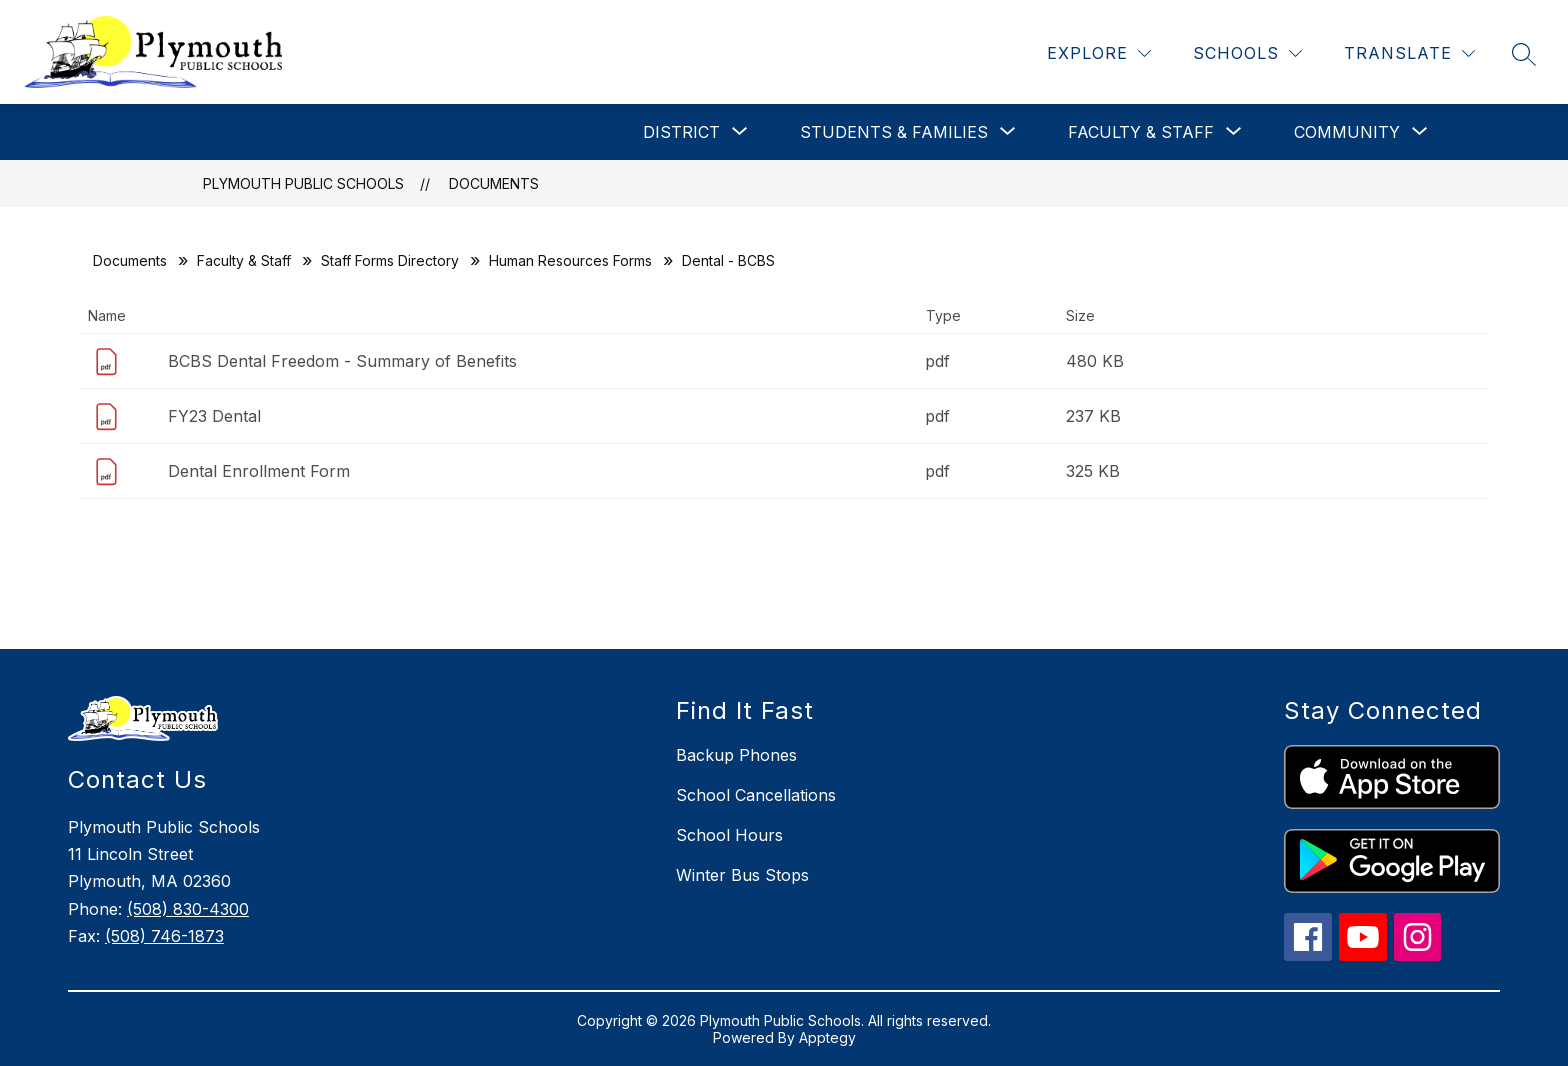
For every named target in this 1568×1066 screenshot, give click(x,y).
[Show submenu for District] (681, 132)
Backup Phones (736, 755)
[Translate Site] (1409, 53)
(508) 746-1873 (164, 936)
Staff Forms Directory (390, 260)
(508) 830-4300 (188, 909)
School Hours (729, 835)
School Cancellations (756, 795)
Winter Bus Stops (742, 875)
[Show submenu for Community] (1347, 132)
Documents (494, 183)
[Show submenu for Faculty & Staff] (1141, 132)
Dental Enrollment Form (259, 471)
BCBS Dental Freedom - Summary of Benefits (342, 361)
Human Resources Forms (570, 260)
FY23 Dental (214, 416)
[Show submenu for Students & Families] (894, 132)
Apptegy (827, 1037)
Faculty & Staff (244, 260)
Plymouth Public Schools (303, 183)
